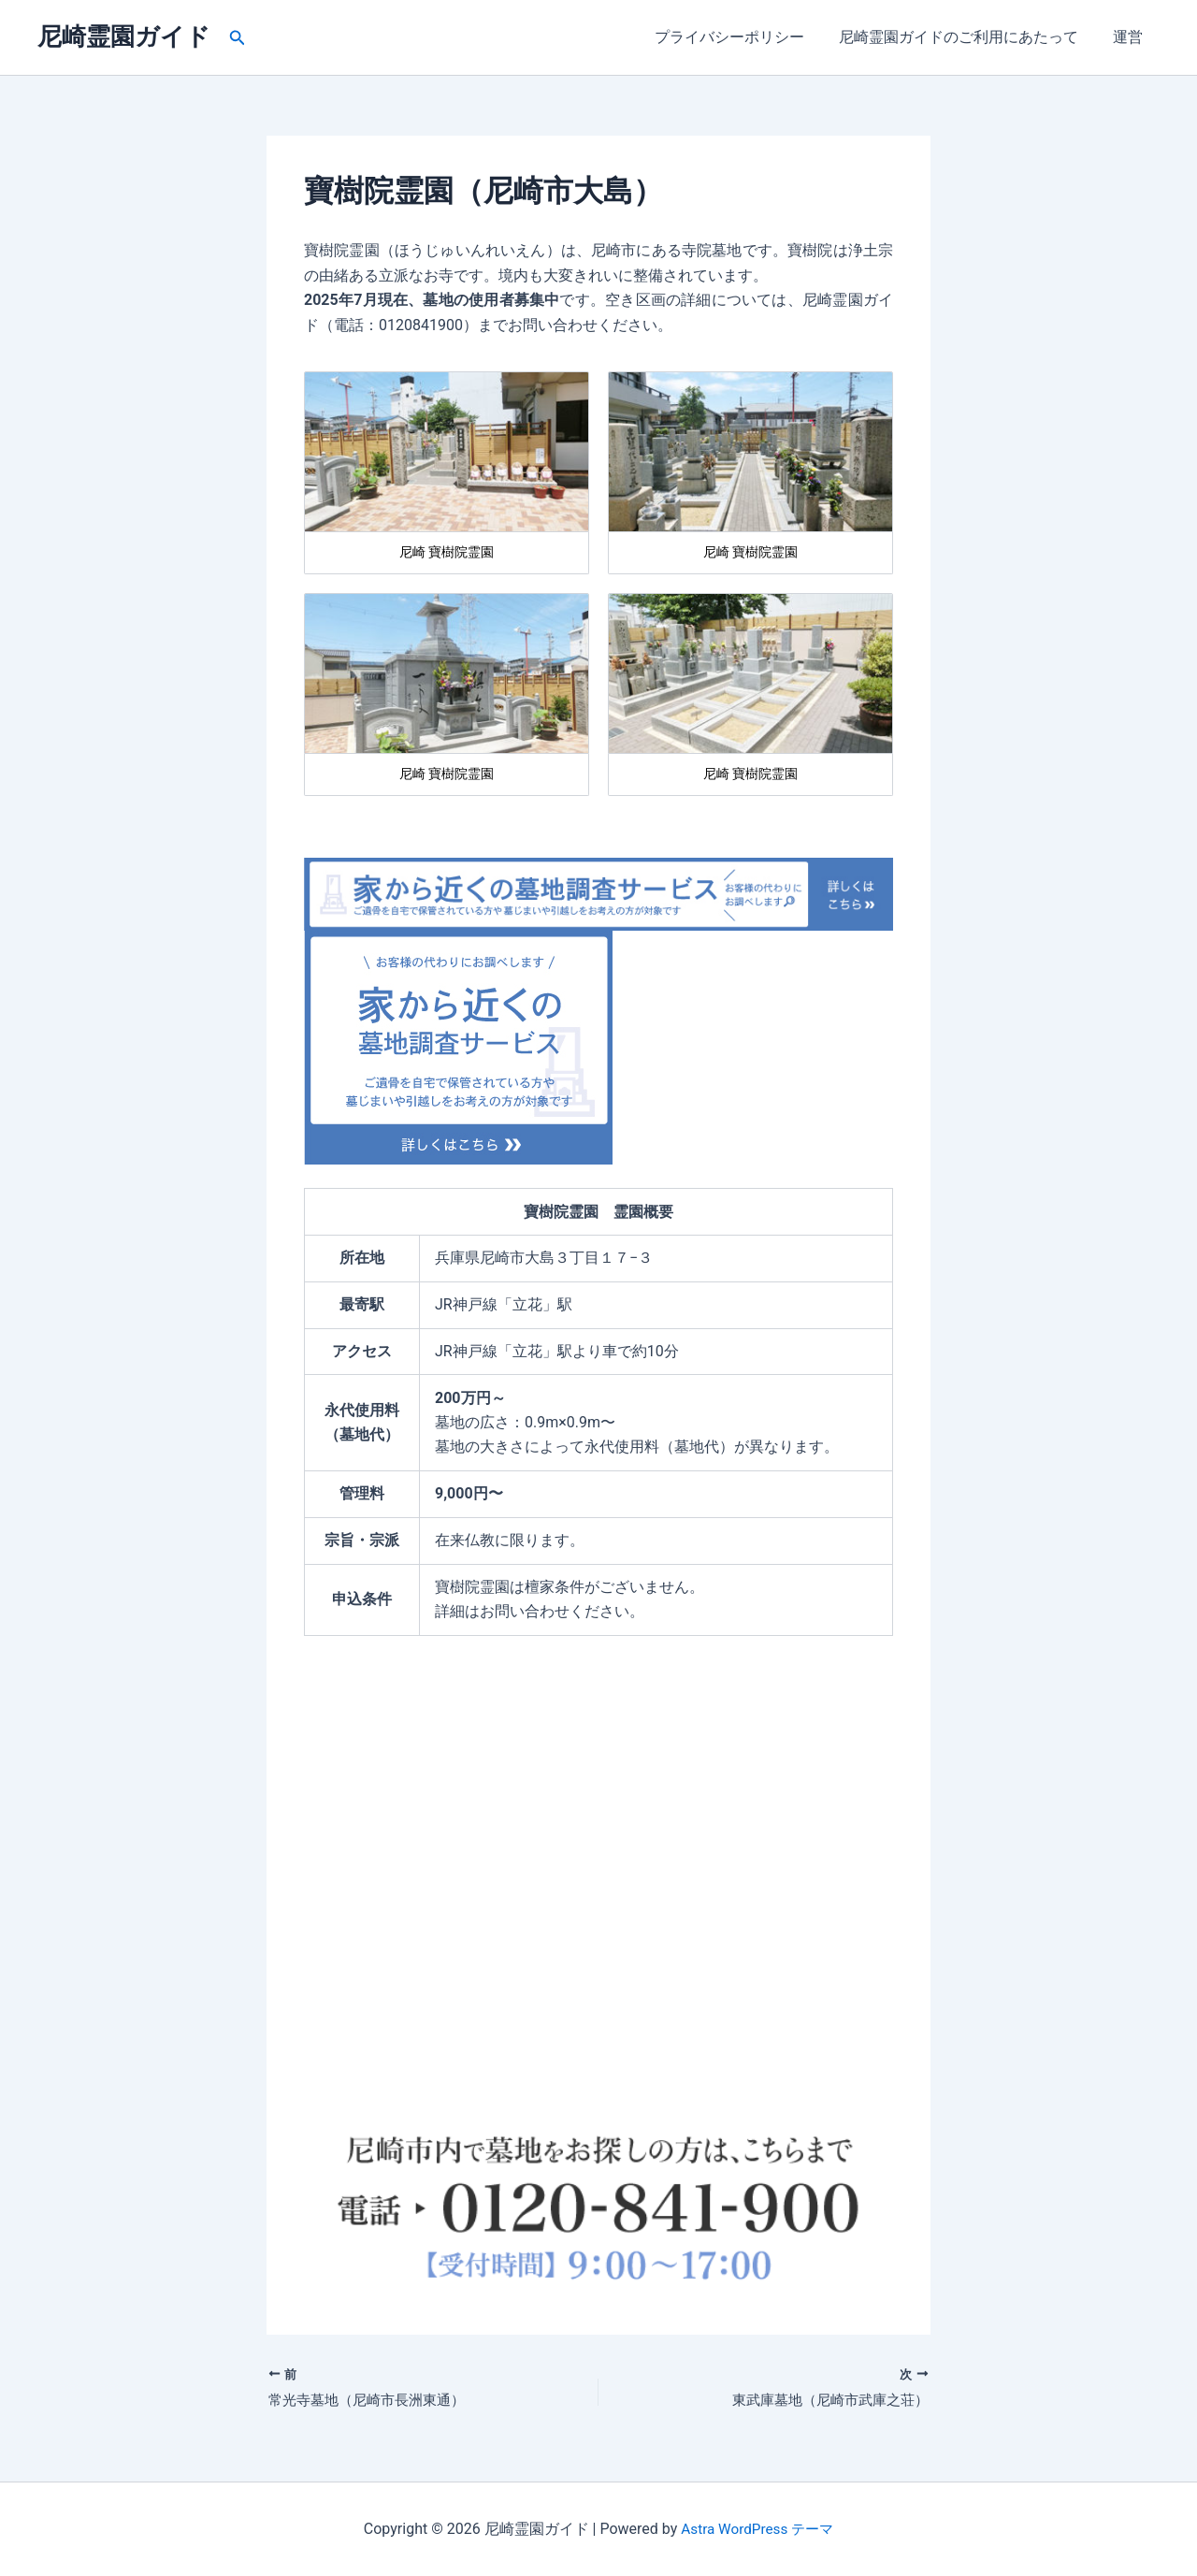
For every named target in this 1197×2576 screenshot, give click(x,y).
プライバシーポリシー (740, 37)
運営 (1130, 37)
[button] (237, 38)
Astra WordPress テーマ (757, 2529)
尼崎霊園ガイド (123, 36)
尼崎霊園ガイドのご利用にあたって (965, 37)
